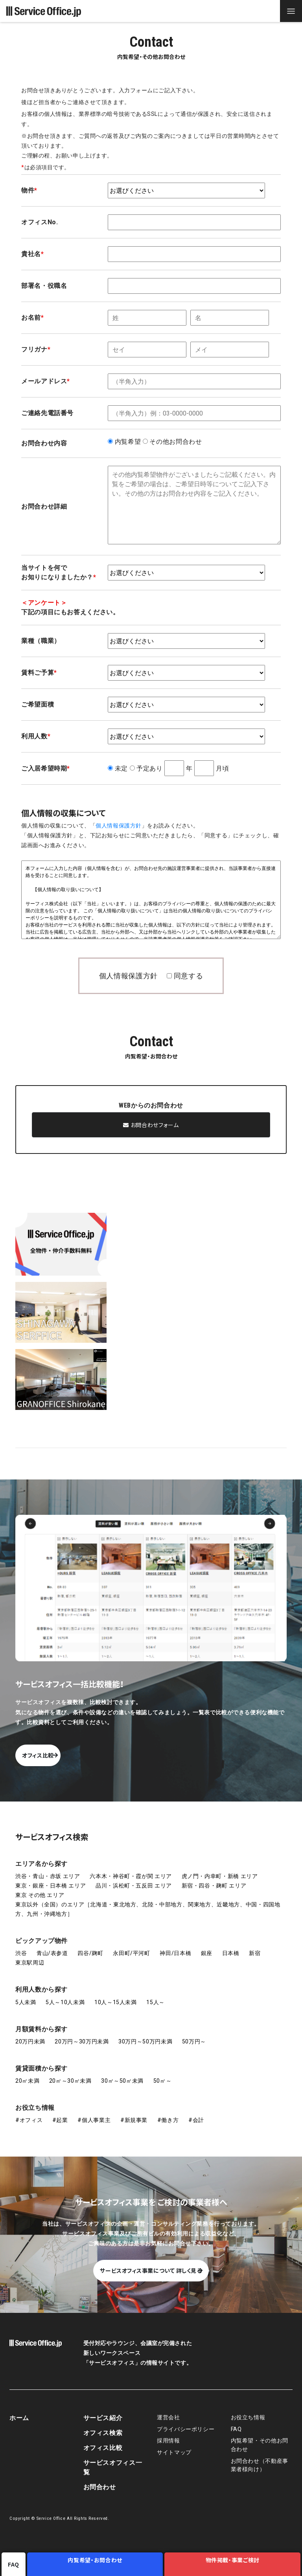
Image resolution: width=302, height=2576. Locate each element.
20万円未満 (30, 2033)
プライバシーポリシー (185, 2421)
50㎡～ (162, 2073)
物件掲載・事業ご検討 (233, 2564)
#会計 (196, 2112)
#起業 (60, 2112)
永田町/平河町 (131, 1945)
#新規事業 (133, 2112)
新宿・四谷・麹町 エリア (214, 1878)
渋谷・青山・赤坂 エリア (47, 1868)
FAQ (236, 2421)
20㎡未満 (27, 2073)
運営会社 (168, 2409)
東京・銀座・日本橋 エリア (50, 1878)
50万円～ (194, 2033)
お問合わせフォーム (151, 1125)
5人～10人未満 (65, 1994)
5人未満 (25, 1994)
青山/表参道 (52, 1945)
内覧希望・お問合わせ (98, 2564)
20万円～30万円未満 (82, 2033)
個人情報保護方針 (118, 825)
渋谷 (21, 1945)
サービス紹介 (103, 2410)
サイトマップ (174, 2444)
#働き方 (168, 2112)
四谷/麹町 (90, 1945)
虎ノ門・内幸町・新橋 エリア (220, 1868)
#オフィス (28, 2112)
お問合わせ (99, 2479)
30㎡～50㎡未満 (122, 2073)
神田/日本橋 (175, 1945)
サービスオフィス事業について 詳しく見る (151, 2263)
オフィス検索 (103, 2425)
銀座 (206, 1945)
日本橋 (230, 1945)
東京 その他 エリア (39, 1887)
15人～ (155, 1994)
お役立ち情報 (35, 2100)
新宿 (254, 1945)
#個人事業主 (93, 2112)
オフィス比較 (76, 1747)
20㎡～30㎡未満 (70, 2073)
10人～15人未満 (115, 1994)
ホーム (19, 2410)
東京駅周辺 (29, 1955)
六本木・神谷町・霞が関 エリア (131, 1868)
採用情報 (168, 2433)
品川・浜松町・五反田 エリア (134, 1878)
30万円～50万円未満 (145, 2033)
